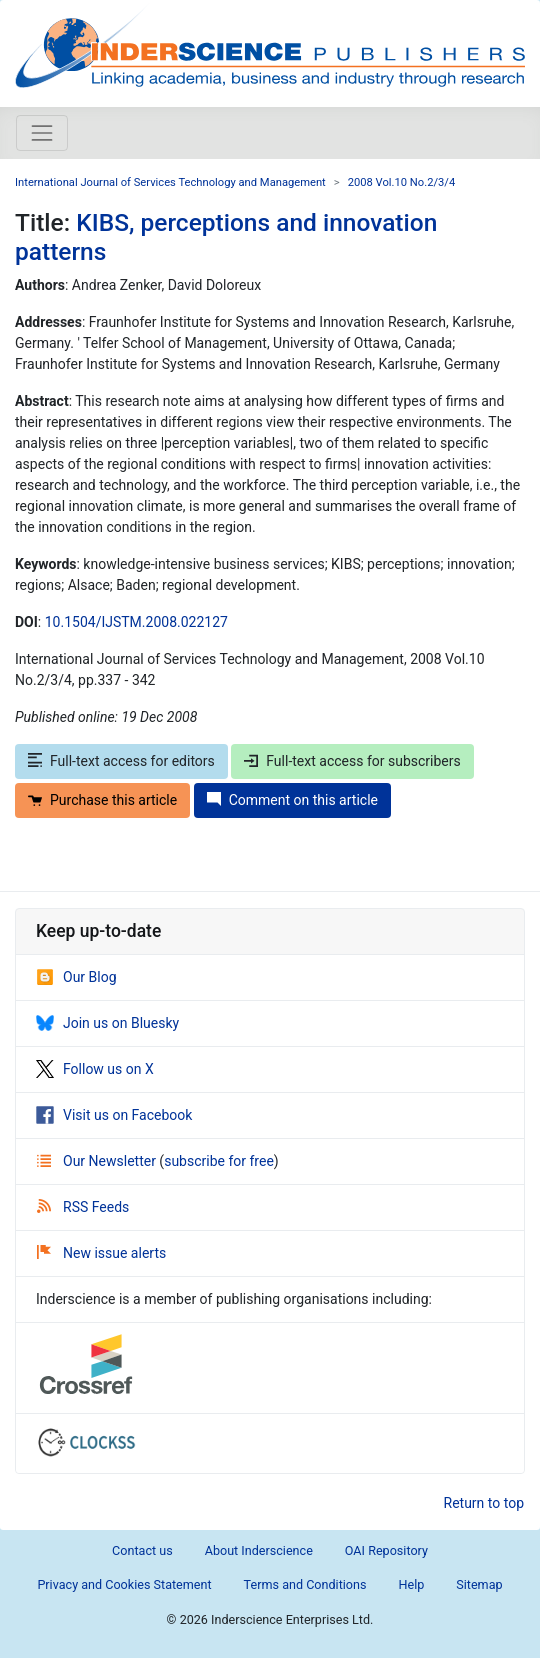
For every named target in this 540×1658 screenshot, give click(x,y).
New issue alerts (101, 1253)
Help (411, 1584)
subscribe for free (219, 1161)
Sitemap (479, 1584)
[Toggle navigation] (42, 133)
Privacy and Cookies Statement (124, 1584)
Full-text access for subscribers (352, 761)
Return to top (484, 1503)
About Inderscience (259, 1550)
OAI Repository (386, 1550)
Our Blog (76, 977)
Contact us (142, 1550)
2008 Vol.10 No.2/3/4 (402, 182)
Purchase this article (102, 800)
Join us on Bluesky (107, 1023)
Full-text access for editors (121, 761)
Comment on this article (292, 800)
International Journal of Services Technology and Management (170, 182)
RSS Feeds (83, 1207)
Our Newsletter (98, 1161)
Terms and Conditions (305, 1584)
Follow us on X (95, 1069)
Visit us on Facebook (114, 1115)
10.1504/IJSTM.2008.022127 (136, 622)
